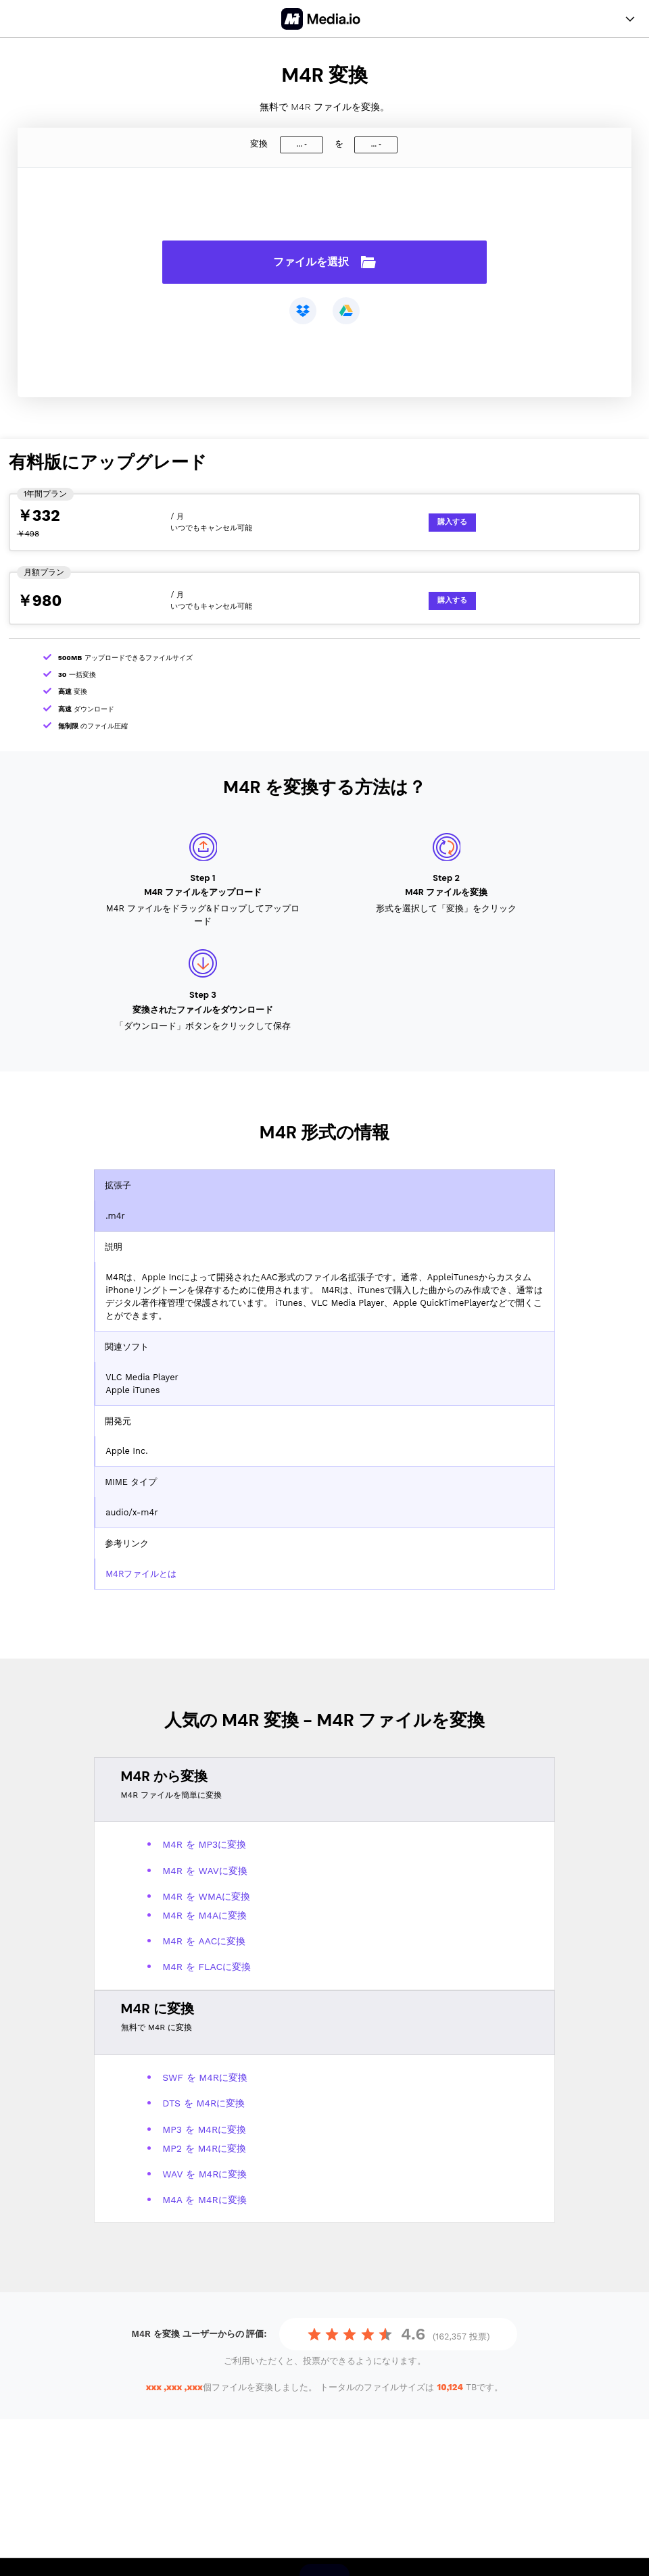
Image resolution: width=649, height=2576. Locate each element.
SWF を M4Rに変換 (204, 2077)
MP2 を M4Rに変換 (204, 2148)
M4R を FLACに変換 (206, 1966)
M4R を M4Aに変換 (204, 1915)
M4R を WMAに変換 (206, 1896)
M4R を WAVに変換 (204, 1870)
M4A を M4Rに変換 (204, 2199)
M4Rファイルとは (140, 1574)
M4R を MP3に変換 (204, 1844)
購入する (452, 521)
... (299, 144)
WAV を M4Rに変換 (204, 2174)
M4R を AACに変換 (203, 1941)
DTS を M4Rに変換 (203, 2103)
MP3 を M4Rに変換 (204, 2129)
